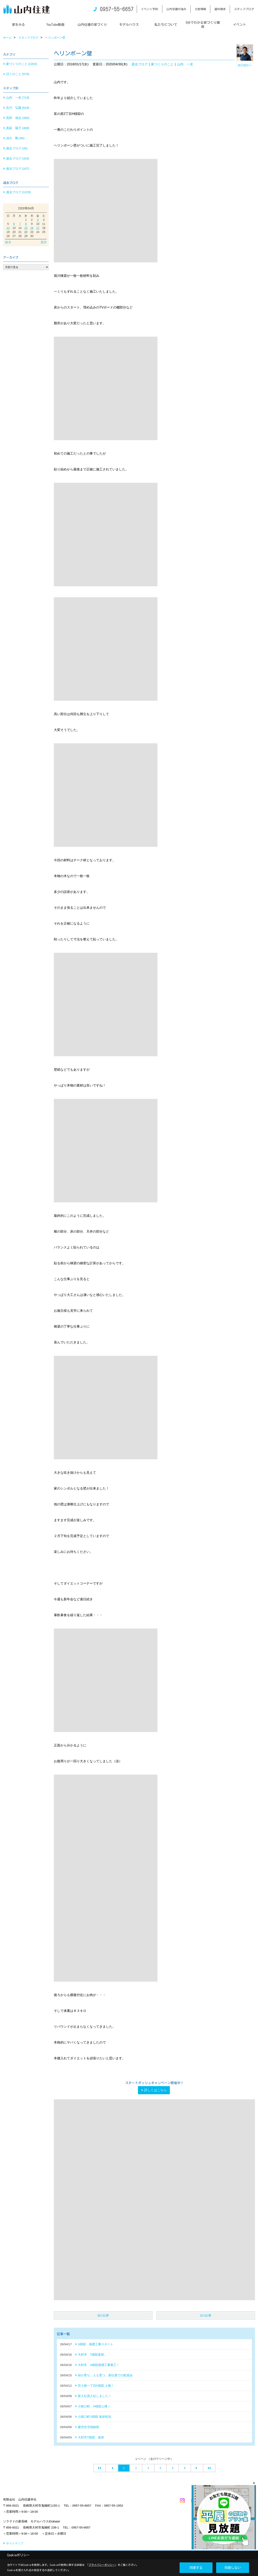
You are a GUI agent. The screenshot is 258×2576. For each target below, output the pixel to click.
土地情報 (200, 9)
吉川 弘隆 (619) (17, 107)
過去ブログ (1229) (18, 192)
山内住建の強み (176, 9)
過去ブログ (139, 64)
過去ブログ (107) (17, 168)
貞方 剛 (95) (15, 138)
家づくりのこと (162, 64)
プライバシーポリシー (102, 2565)
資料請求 (220, 9)
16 (32, 228)
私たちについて (165, 24)
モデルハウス (129, 24)
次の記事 (205, 2315)
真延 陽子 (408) (17, 128)
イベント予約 (149, 9)
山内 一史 (185, 64)
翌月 (44, 242)
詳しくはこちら (155, 2090)
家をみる (18, 24)
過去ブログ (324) (17, 158)
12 (8, 228)
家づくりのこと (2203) (21, 64)
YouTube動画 (55, 24)
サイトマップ (14, 2543)
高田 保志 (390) (17, 118)
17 (37, 228)
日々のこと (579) (17, 74)
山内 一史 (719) (17, 97)
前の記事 (103, 2315)
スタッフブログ (244, 9)
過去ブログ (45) (17, 148)
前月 (8, 242)
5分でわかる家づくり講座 (203, 24)
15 (26, 228)
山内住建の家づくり (92, 24)
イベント (239, 24)
